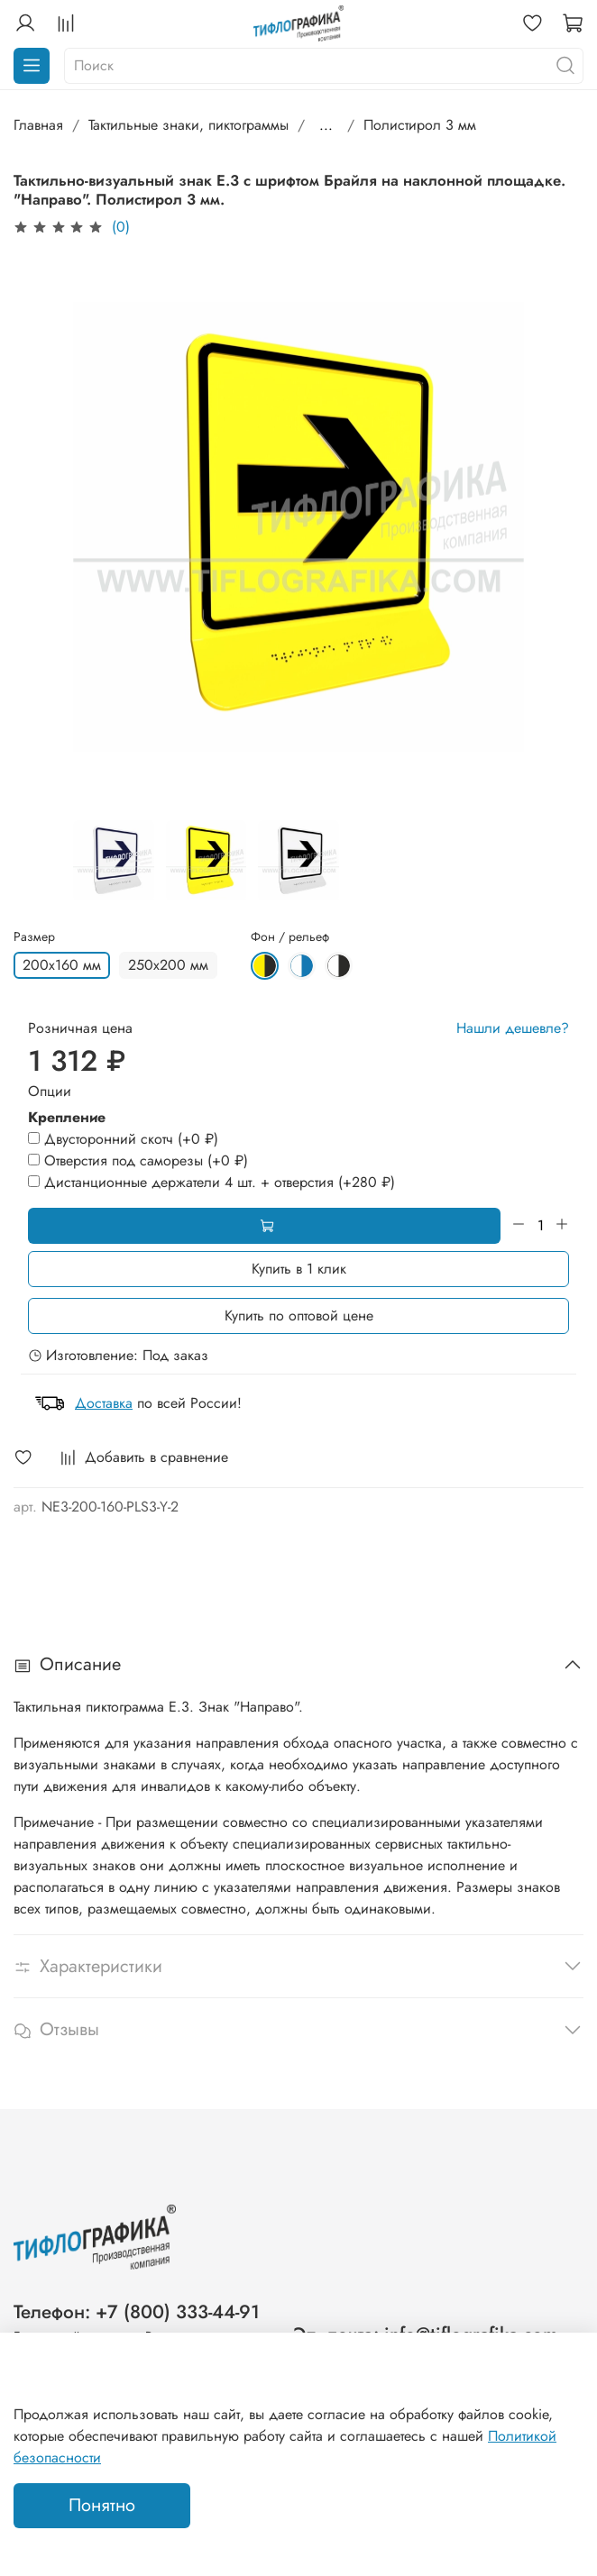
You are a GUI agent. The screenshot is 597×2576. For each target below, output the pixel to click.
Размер (34, 937)
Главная (38, 124)
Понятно (102, 2505)
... (326, 125)
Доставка (104, 1403)
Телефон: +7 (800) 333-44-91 (137, 2311)
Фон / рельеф (290, 937)
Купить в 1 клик (299, 1268)
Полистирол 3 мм (419, 124)
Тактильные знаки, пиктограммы (188, 124)
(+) (123, 1138)
